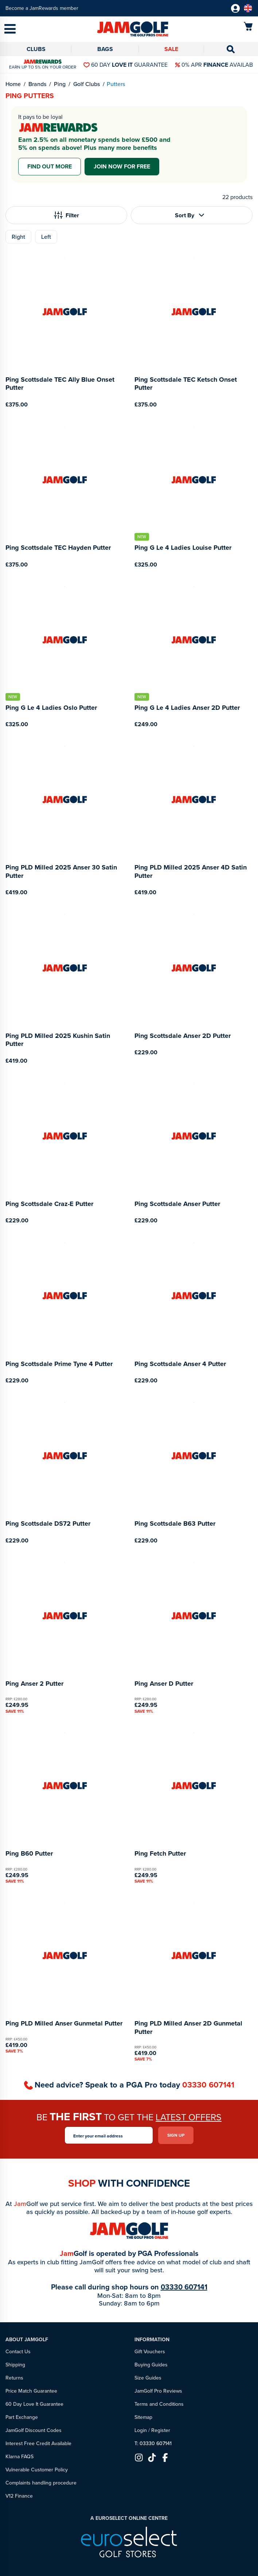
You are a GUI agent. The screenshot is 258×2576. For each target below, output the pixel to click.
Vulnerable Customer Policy (36, 2470)
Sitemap (143, 2417)
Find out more (49, 166)
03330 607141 (208, 2085)
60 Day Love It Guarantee (34, 2404)
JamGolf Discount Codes (33, 2430)
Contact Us (18, 2351)
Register (160, 2430)
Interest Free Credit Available (38, 2443)
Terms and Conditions (159, 2404)
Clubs (36, 49)
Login (140, 2430)
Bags (105, 49)
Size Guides (147, 2378)
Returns (14, 2378)
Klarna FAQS (19, 2456)
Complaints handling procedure (41, 2483)
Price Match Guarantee (31, 2391)
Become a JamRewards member (41, 8)
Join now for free (122, 166)
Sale (171, 49)
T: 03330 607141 (153, 2443)
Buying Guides (151, 2365)
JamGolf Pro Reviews (158, 2391)
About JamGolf (26, 2339)
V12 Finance (19, 2496)
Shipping (15, 2365)
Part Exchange (21, 2417)
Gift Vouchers (149, 2351)
